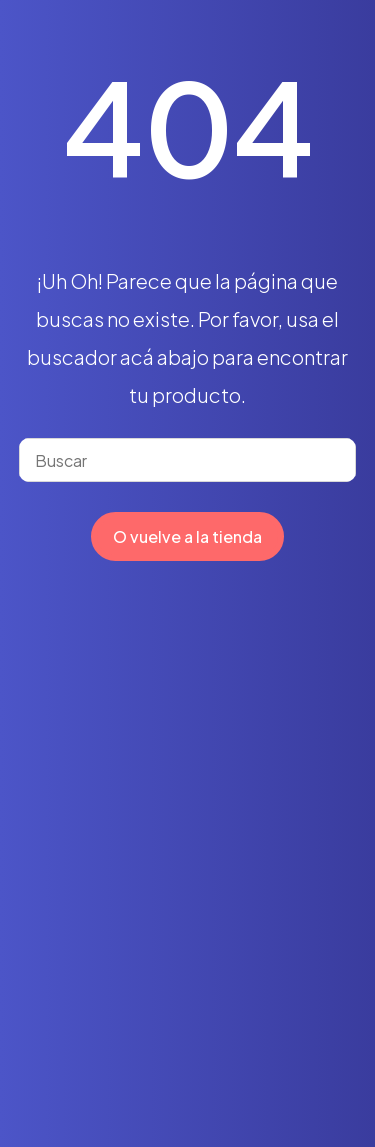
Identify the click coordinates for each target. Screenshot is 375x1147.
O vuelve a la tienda (187, 536)
